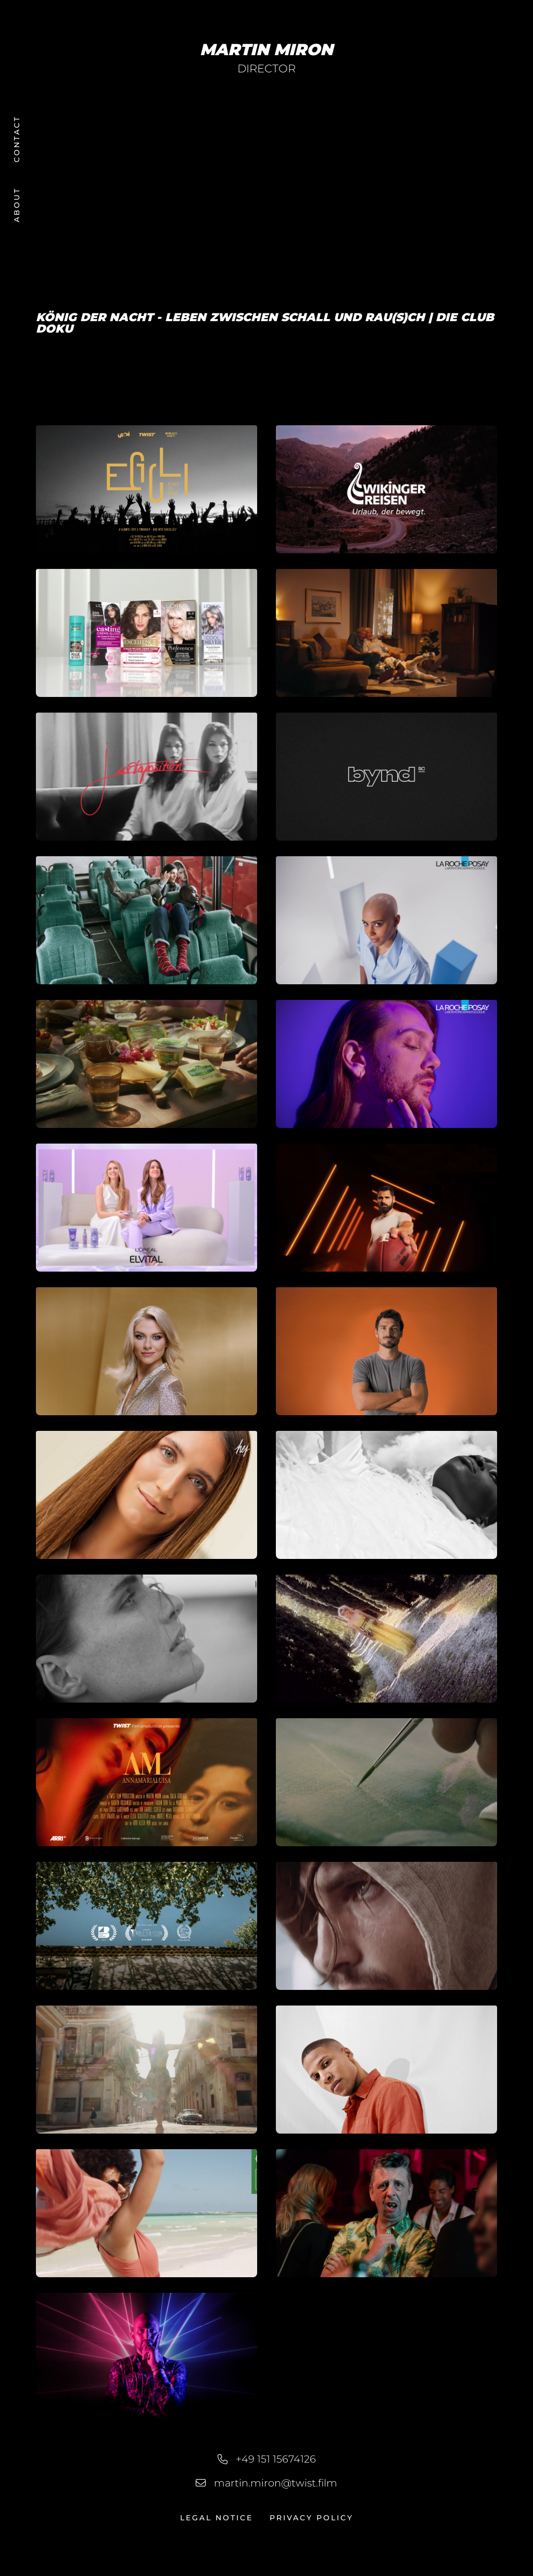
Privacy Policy (311, 2517)
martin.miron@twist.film (275, 2483)
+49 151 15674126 (276, 2459)
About (16, 204)
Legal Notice (216, 2517)
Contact (16, 139)
